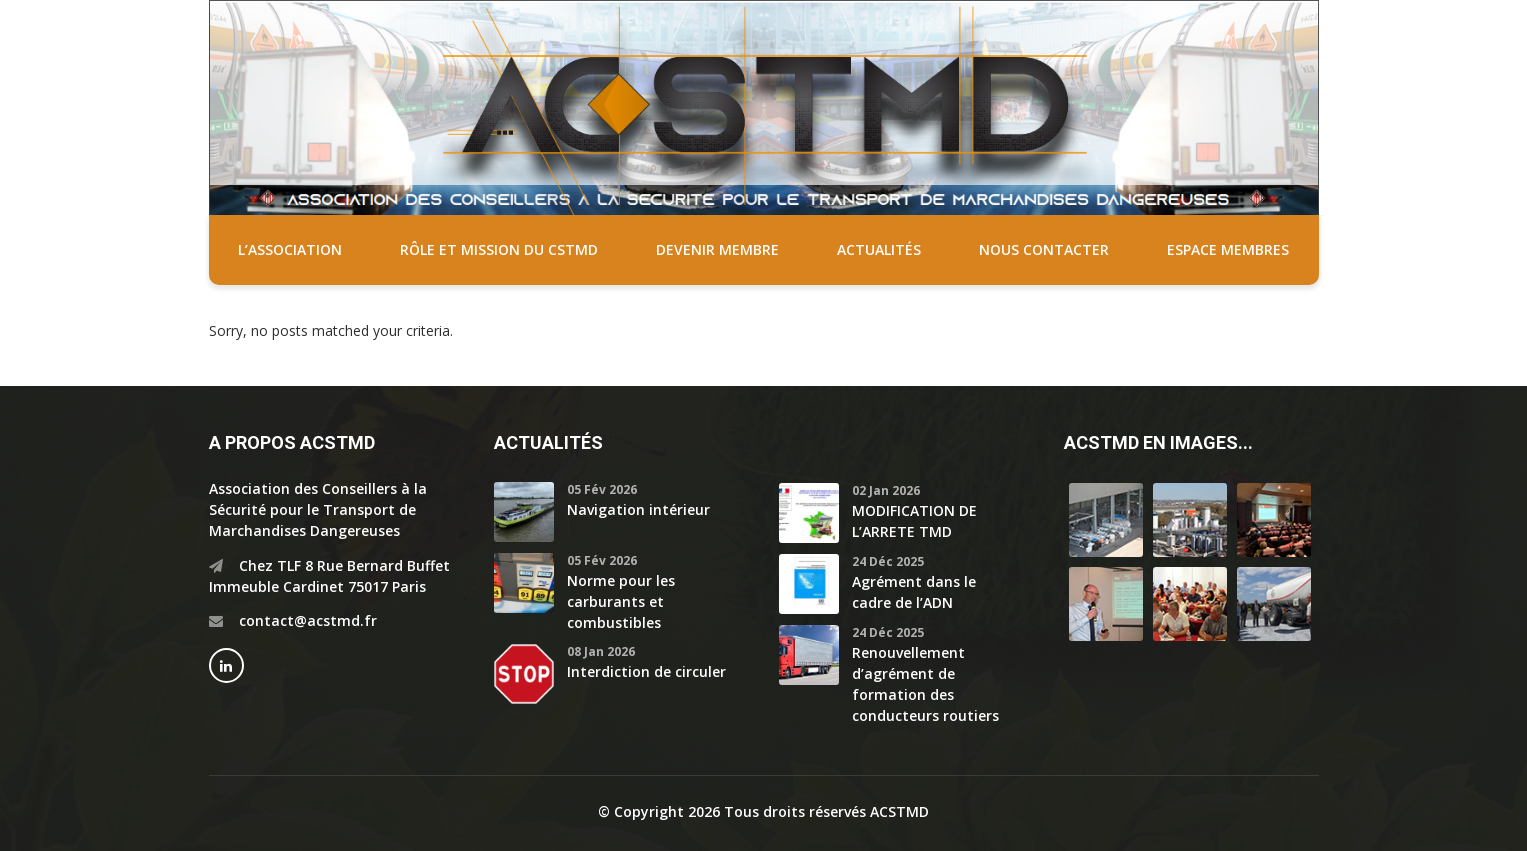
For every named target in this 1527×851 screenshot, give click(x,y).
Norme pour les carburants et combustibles (621, 601)
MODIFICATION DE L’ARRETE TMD (914, 521)
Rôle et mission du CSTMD (499, 249)
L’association (290, 249)
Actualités (879, 249)
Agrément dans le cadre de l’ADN (914, 592)
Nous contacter (1044, 249)
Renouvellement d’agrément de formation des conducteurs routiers (925, 684)
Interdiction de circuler (646, 671)
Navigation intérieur (638, 509)
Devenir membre (717, 249)
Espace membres (1228, 249)
